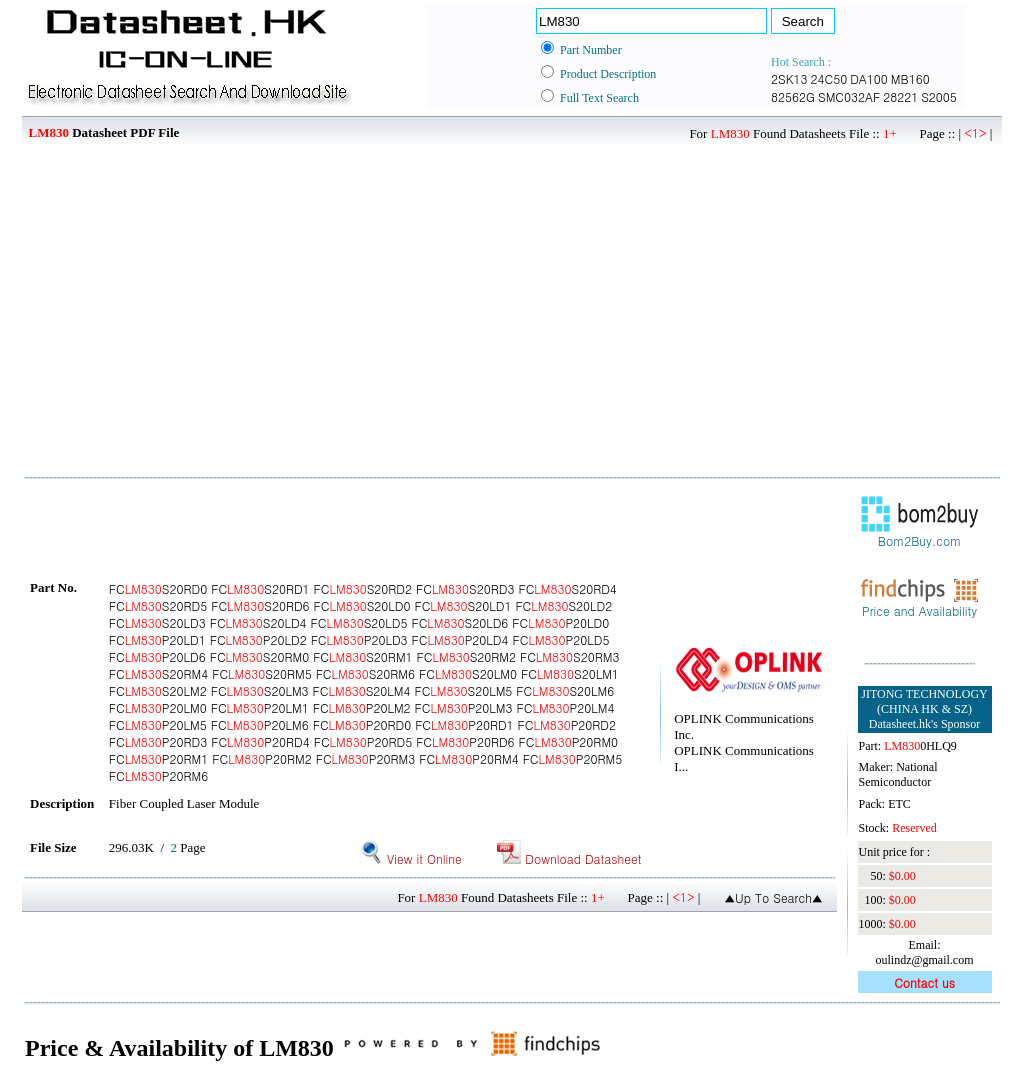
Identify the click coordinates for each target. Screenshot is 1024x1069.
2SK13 (789, 78)
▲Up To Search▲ (773, 897)
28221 (900, 96)
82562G (793, 96)
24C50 (829, 78)
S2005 (939, 96)
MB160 (910, 78)
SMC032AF (849, 96)
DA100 (869, 78)
